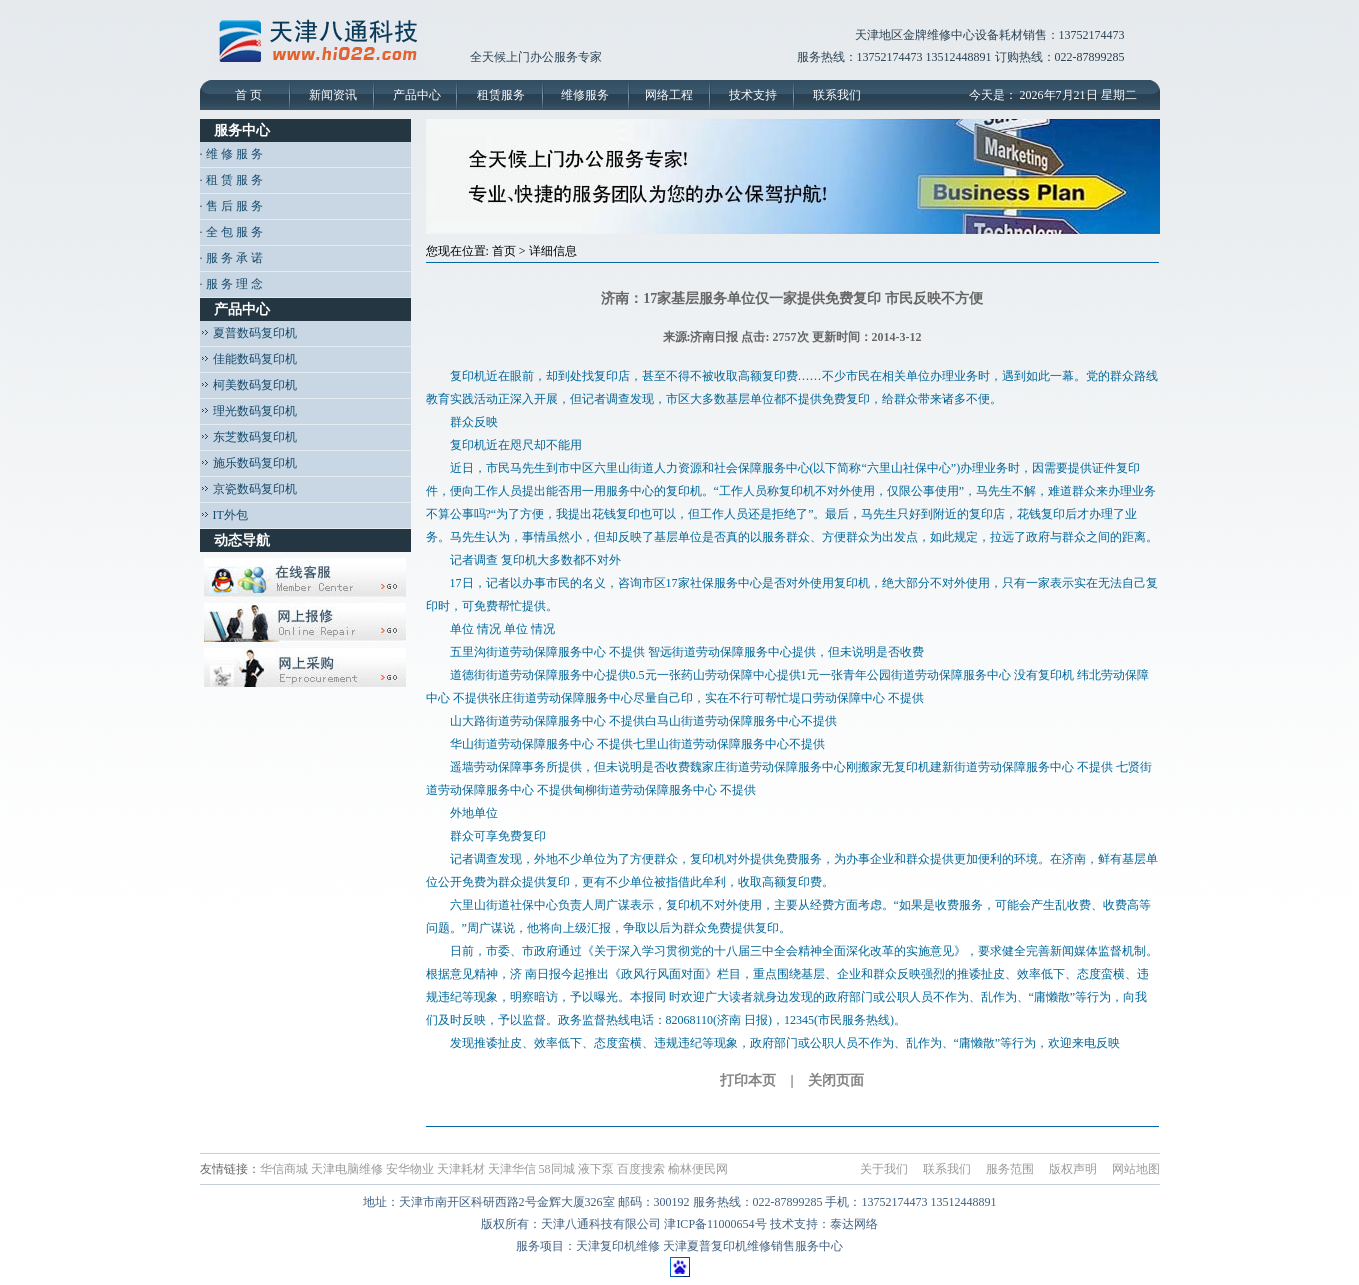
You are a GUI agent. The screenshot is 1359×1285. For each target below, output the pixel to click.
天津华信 (512, 1169)
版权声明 (1073, 1169)
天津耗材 (461, 1169)
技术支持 (753, 95)
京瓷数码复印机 (248, 489)
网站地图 (1136, 1169)
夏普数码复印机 (248, 333)
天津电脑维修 (347, 1169)
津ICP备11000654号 (715, 1224)
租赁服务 (501, 95)
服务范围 (1010, 1169)
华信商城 (284, 1169)
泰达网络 (854, 1224)
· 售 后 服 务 (231, 206)
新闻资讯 (333, 95)
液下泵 (596, 1169)
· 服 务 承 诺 (231, 258)
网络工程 (669, 95)
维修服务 (585, 95)
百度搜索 (641, 1169)
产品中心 (417, 95)
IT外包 (224, 515)
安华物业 (410, 1169)
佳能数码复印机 (248, 359)
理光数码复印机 (248, 411)
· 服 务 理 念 (231, 284)
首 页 (248, 95)
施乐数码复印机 (248, 463)
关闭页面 (836, 1080)
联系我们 (837, 95)
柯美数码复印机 (248, 385)
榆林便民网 (698, 1169)
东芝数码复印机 (248, 437)
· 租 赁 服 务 (231, 180)
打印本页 (748, 1080)
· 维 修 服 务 (231, 154)
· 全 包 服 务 (231, 232)
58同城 (557, 1169)
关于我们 (884, 1169)
